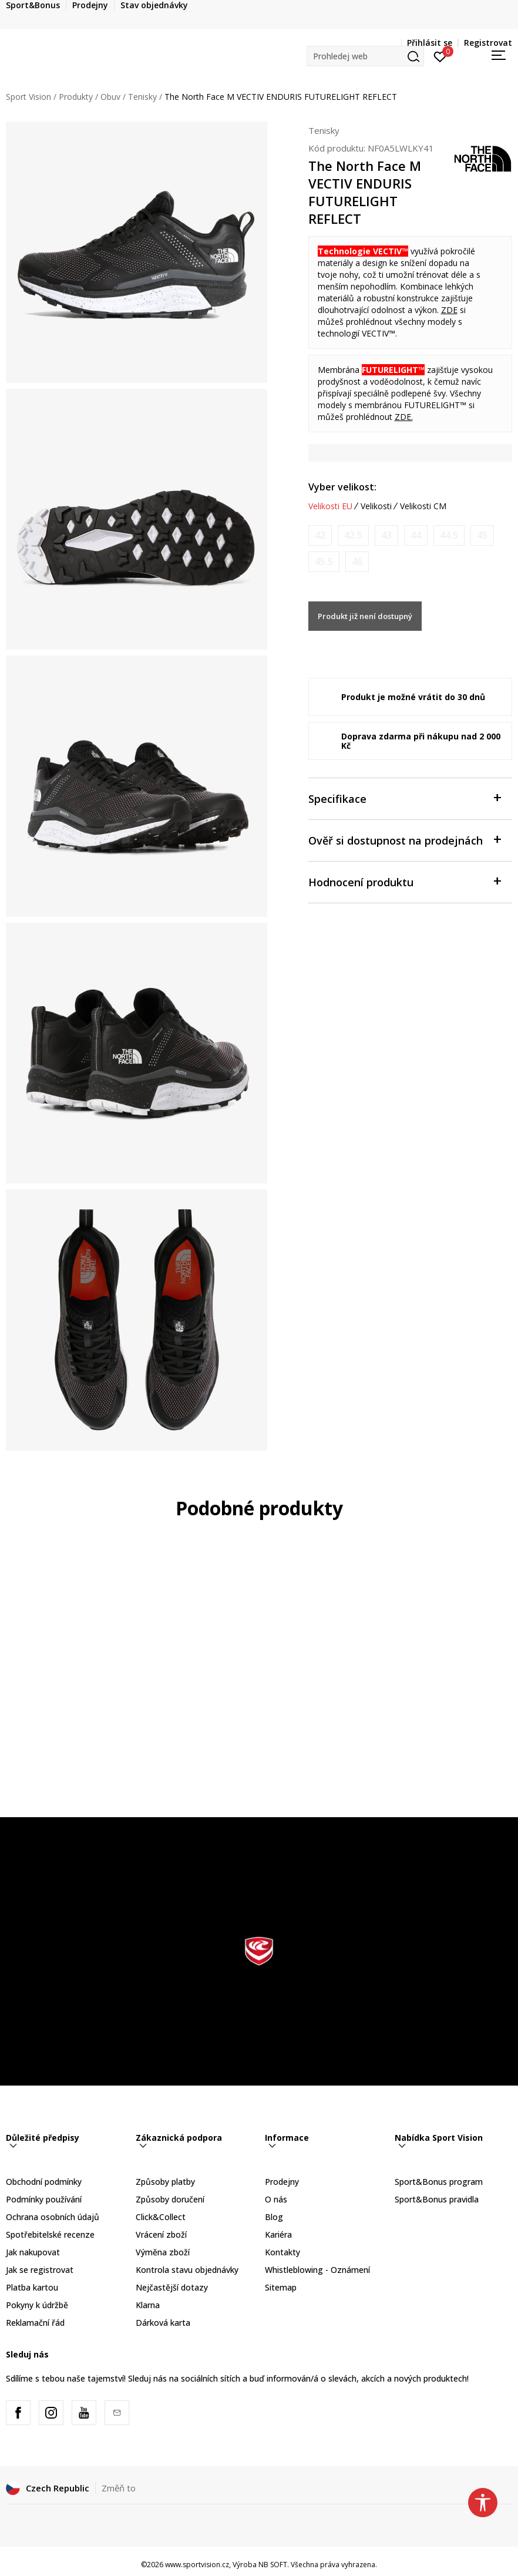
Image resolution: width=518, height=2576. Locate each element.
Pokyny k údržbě (37, 2305)
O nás (276, 2199)
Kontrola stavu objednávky (187, 2269)
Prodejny (282, 2181)
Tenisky (142, 96)
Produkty (76, 96)
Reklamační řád (35, 2322)
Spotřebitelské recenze (50, 2234)
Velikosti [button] (376, 506)
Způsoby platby (165, 2181)
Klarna (148, 2305)
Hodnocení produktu (404, 881)
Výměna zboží (163, 2252)
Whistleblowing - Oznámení (317, 2269)
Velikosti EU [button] (330, 506)
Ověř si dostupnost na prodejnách (404, 840)
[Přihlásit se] (440, 56)
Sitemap (281, 2287)
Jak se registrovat (39, 2269)
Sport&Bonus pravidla (437, 2199)
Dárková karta (163, 2322)
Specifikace (404, 798)
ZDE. (404, 416)
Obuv (110, 96)
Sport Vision (28, 96)
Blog (274, 2216)
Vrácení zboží (161, 2234)
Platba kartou (32, 2287)
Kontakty (282, 2252)
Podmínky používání (44, 2199)
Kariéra (278, 2234)
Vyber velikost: (342, 487)
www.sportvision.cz (197, 2565)
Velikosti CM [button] (423, 506)
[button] (365, 56)
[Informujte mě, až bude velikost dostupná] (320, 535)
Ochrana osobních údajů (52, 2216)
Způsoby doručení (170, 2199)
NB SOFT (272, 2565)
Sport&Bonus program (439, 2181)
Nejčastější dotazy (172, 2287)
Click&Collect (161, 2216)
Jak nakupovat (33, 2252)
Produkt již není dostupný (365, 616)
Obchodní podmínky (44, 2181)
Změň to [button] (119, 2488)
